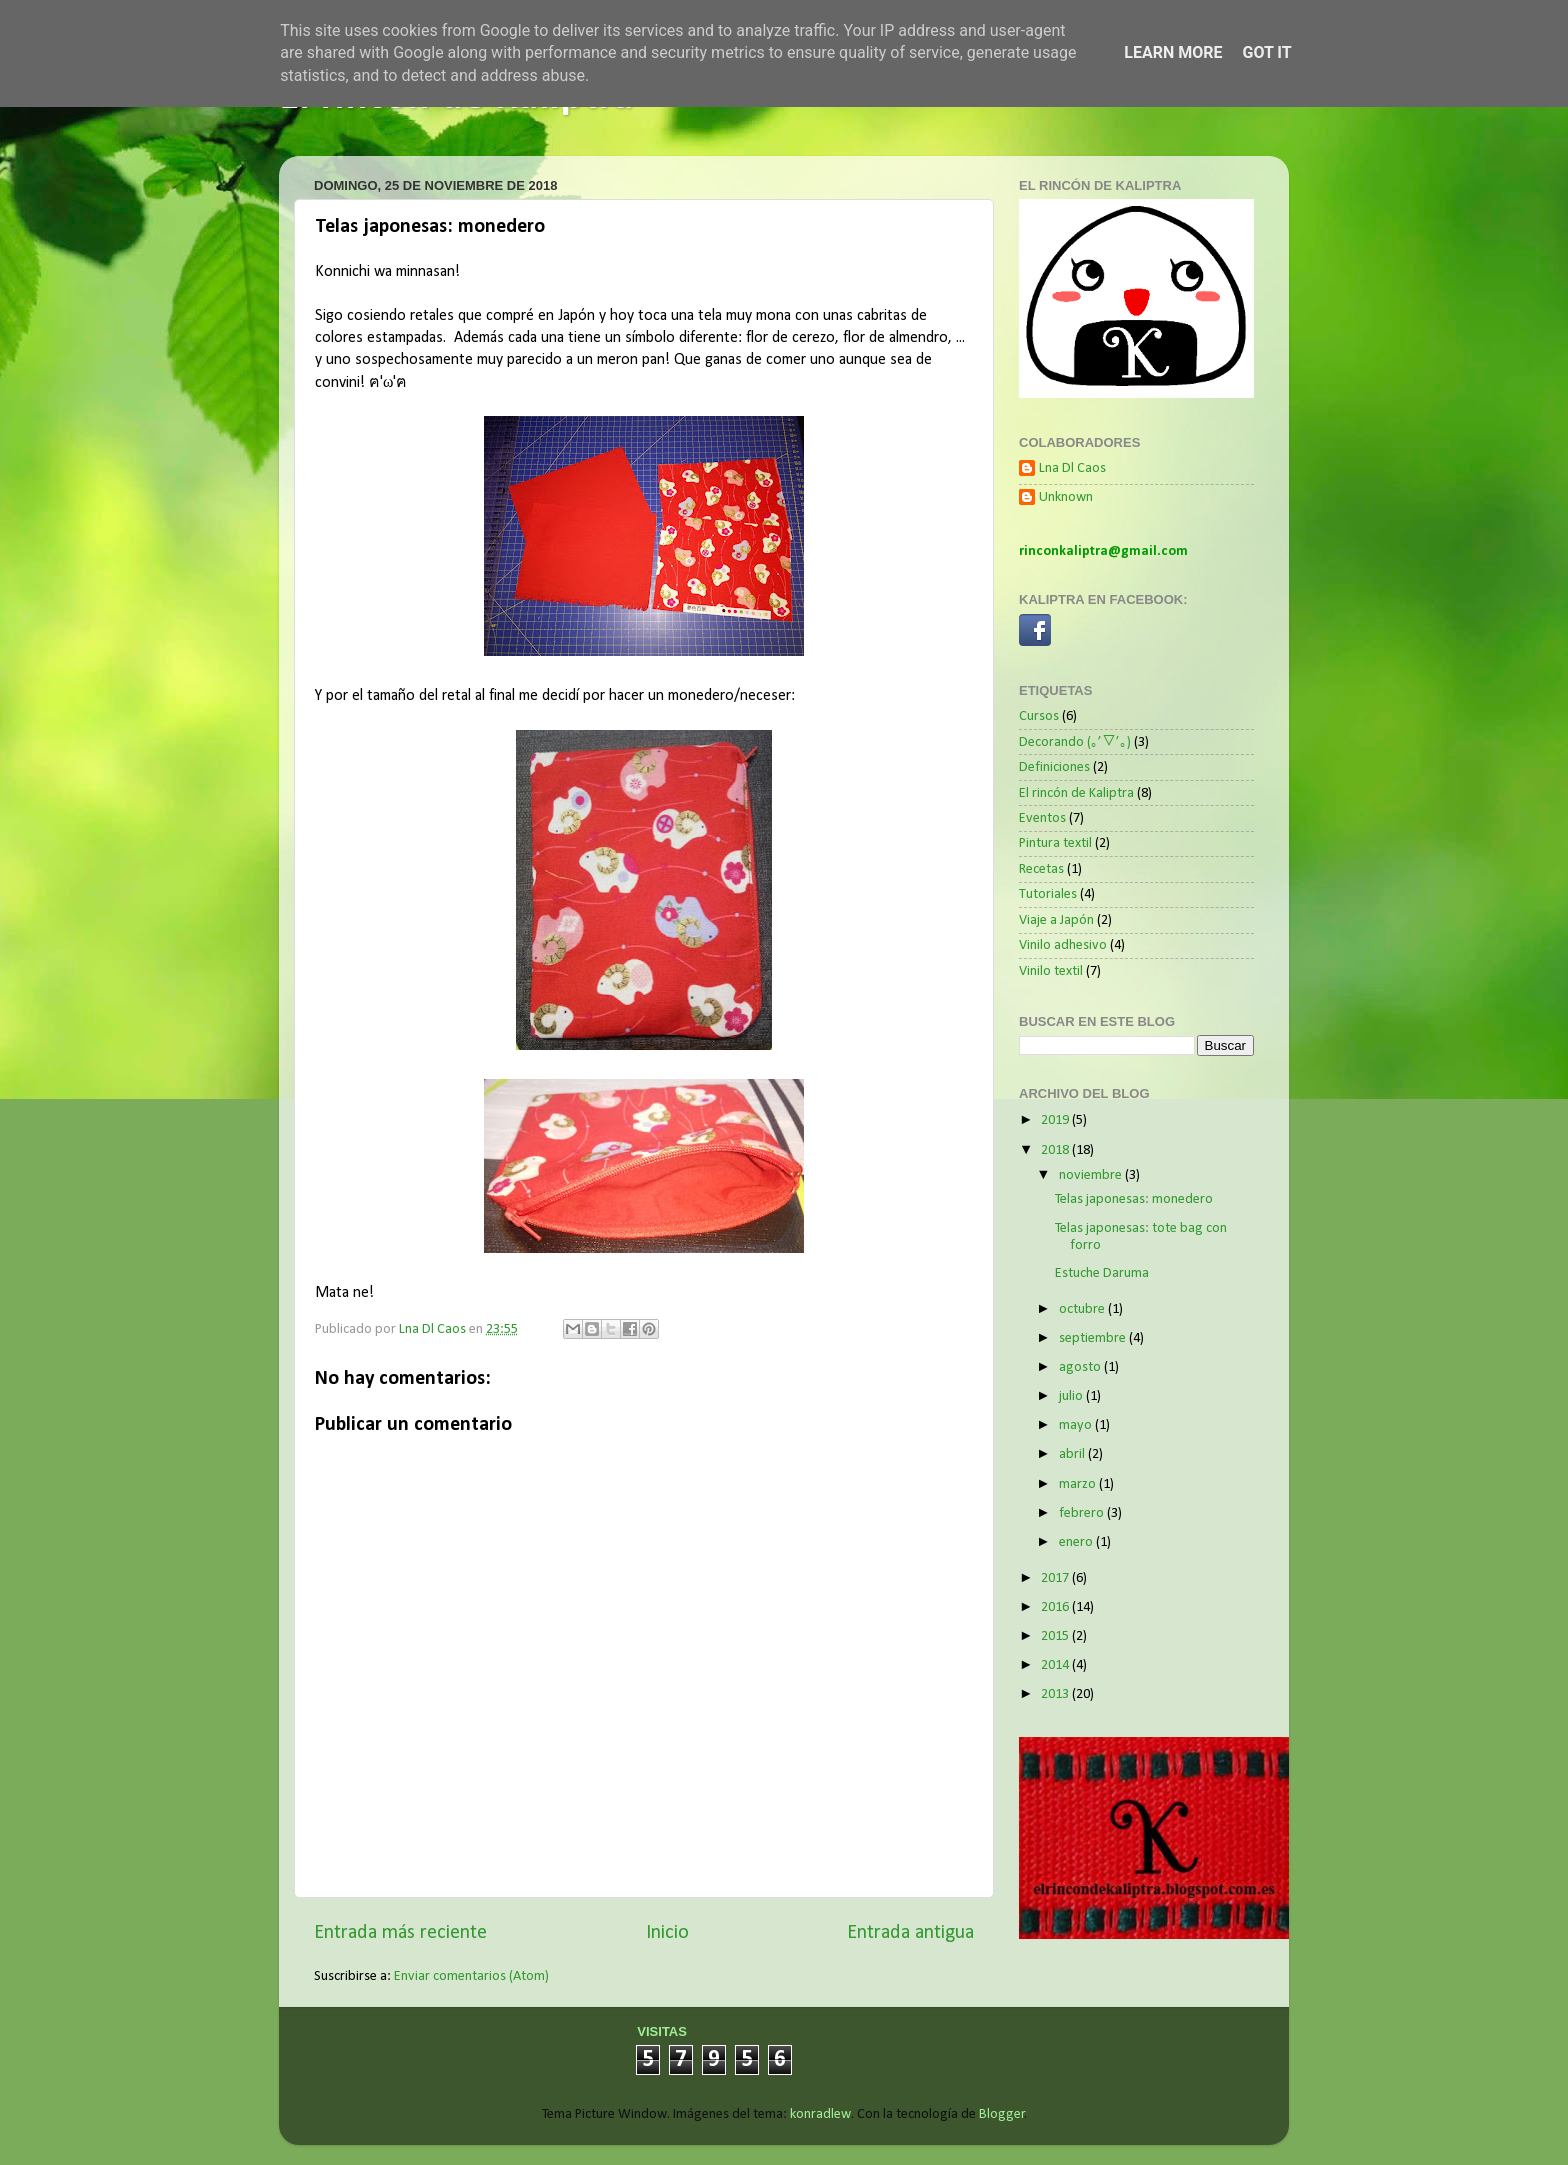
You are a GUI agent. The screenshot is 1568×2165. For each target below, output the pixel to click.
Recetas (1041, 869)
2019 (1056, 1120)
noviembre (1092, 1175)
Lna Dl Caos (1072, 468)
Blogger (1002, 2114)
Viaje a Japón (1056, 920)
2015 (1056, 1636)
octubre (1083, 1309)
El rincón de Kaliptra (1076, 793)
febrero (1083, 1513)
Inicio (667, 1933)
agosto (1081, 1367)
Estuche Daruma (1102, 1273)
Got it (1266, 52)
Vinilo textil (1051, 971)
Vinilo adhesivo (1063, 945)
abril (1073, 1454)
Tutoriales (1048, 894)
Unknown (1066, 497)
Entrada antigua (910, 1933)
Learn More (1173, 52)
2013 (1056, 1694)
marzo (1079, 1484)
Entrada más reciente (400, 1933)
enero (1077, 1542)
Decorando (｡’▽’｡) (1075, 742)
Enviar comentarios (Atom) (471, 1976)
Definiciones (1054, 767)
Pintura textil (1055, 843)
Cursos (1039, 716)
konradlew (820, 2114)
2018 (1056, 1150)
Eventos (1042, 818)
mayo (1077, 1425)
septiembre (1094, 1338)
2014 (1056, 1665)
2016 (1056, 1607)
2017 (1056, 1578)
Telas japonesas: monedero (1134, 1199)
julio (1072, 1396)
